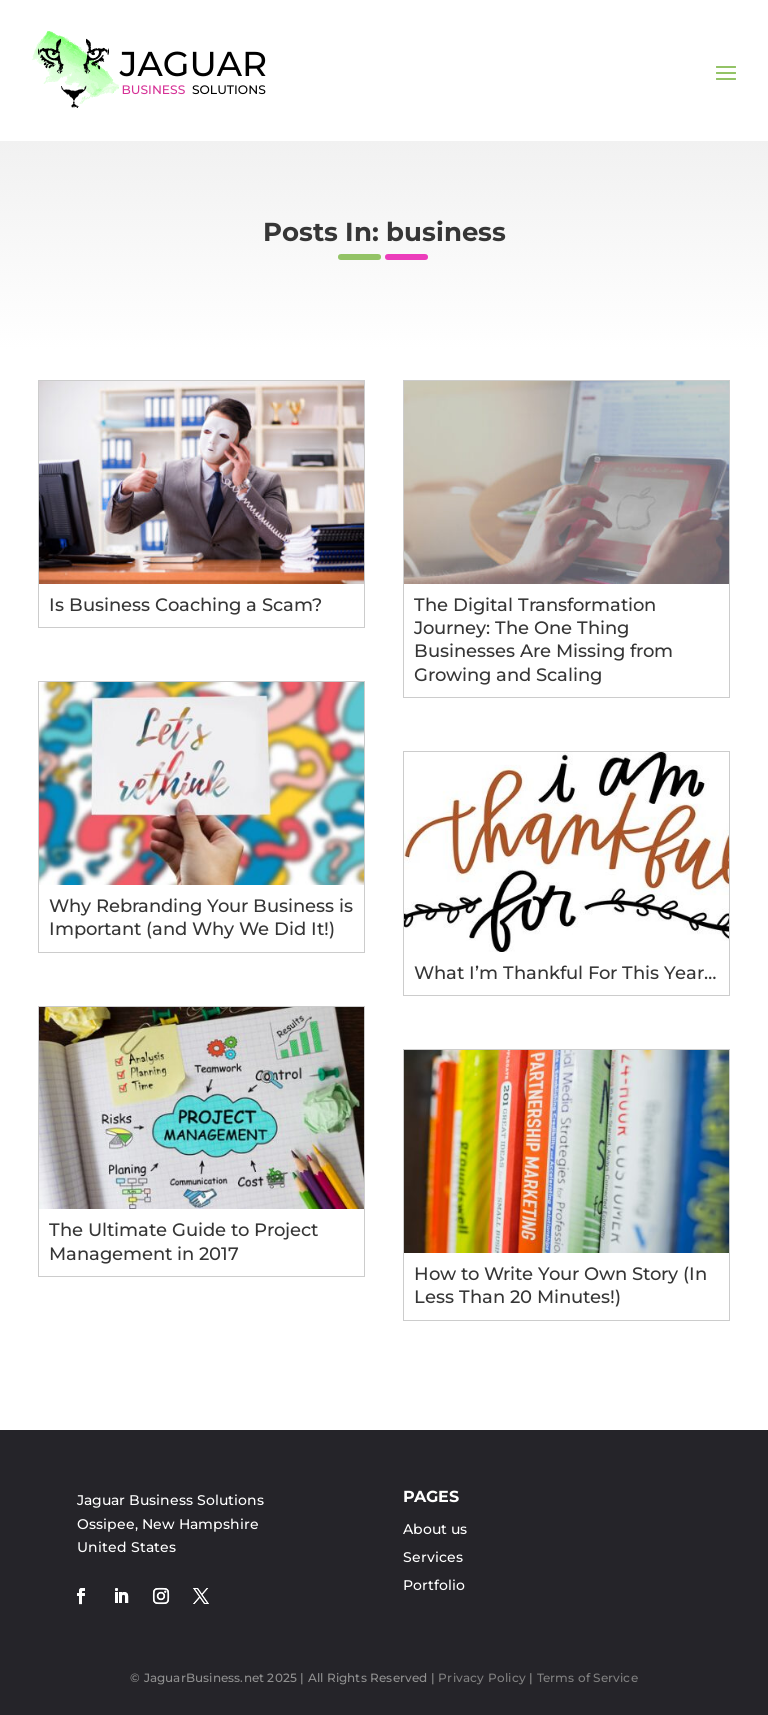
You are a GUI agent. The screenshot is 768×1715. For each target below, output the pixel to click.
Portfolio (434, 1585)
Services (433, 1557)
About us (435, 1529)
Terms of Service (587, 1677)
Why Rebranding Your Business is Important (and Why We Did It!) (201, 917)
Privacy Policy (482, 1677)
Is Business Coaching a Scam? (185, 605)
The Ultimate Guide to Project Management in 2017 (183, 1241)
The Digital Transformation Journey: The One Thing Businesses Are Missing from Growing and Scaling (543, 640)
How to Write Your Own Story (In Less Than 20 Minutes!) (560, 1285)
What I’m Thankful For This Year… (565, 973)
